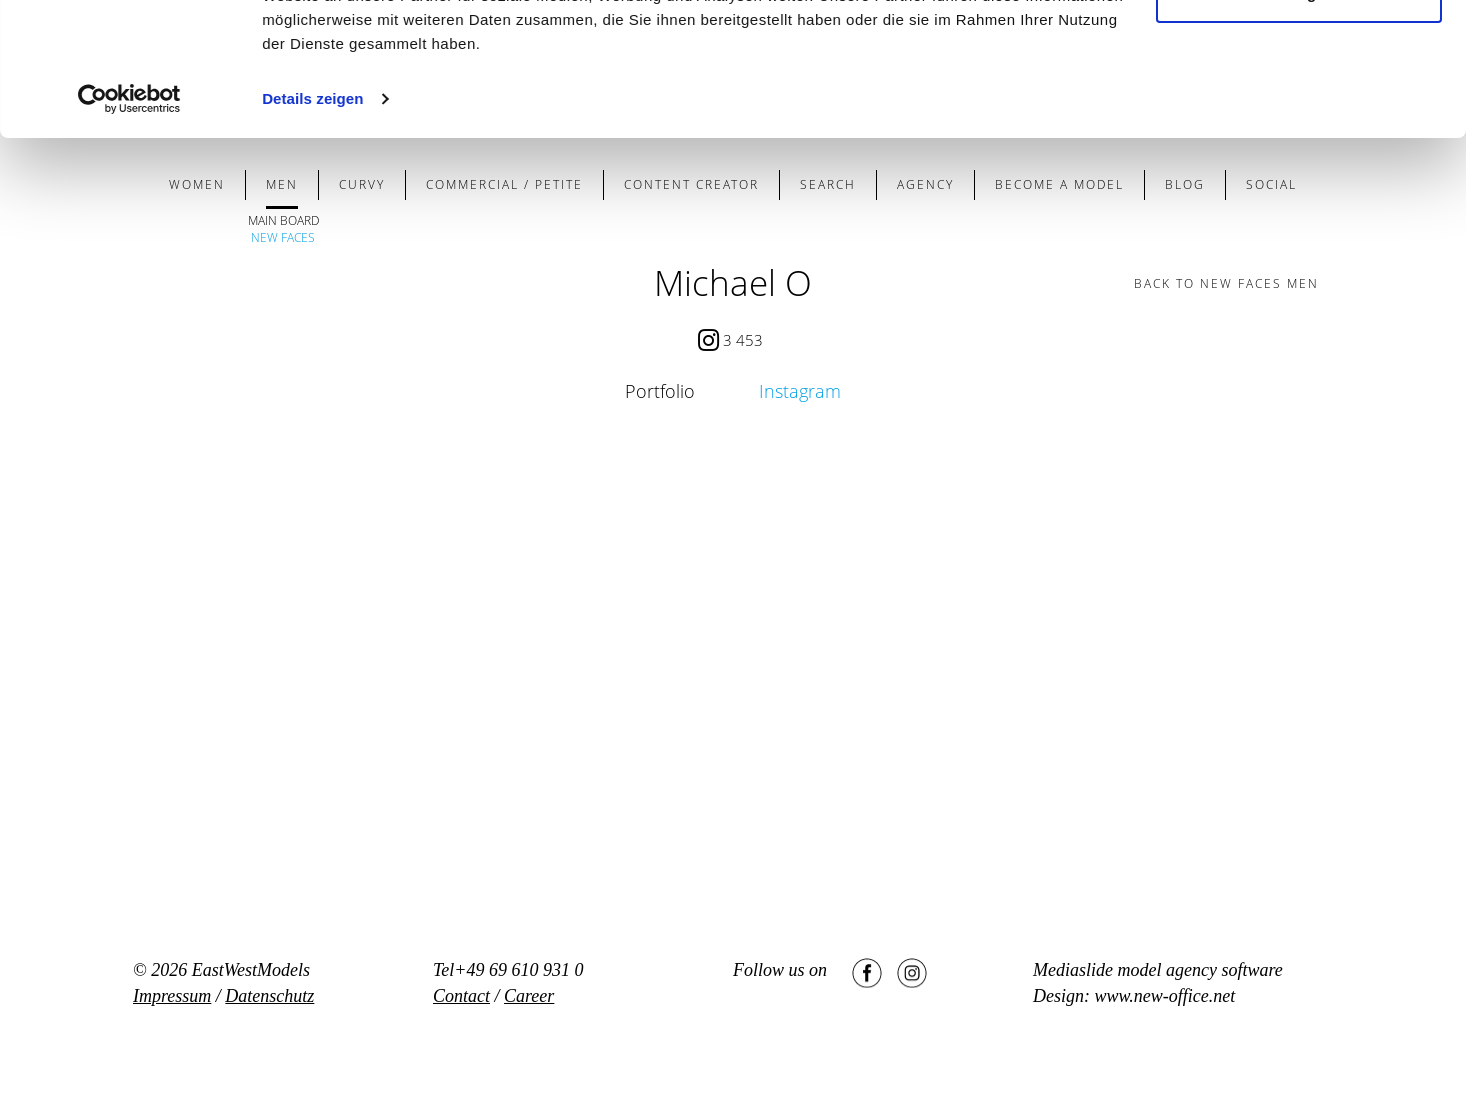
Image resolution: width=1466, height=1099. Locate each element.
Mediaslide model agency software (1158, 970)
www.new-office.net (1165, 996)
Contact (461, 996)
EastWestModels (251, 970)
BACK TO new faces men (1226, 283)
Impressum (172, 996)
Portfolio (660, 391)
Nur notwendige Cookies (1299, 118)
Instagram (800, 391)
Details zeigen (312, 223)
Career (529, 996)
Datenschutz (269, 996)
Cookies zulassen (1299, 52)
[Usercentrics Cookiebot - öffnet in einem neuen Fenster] (129, 224)
